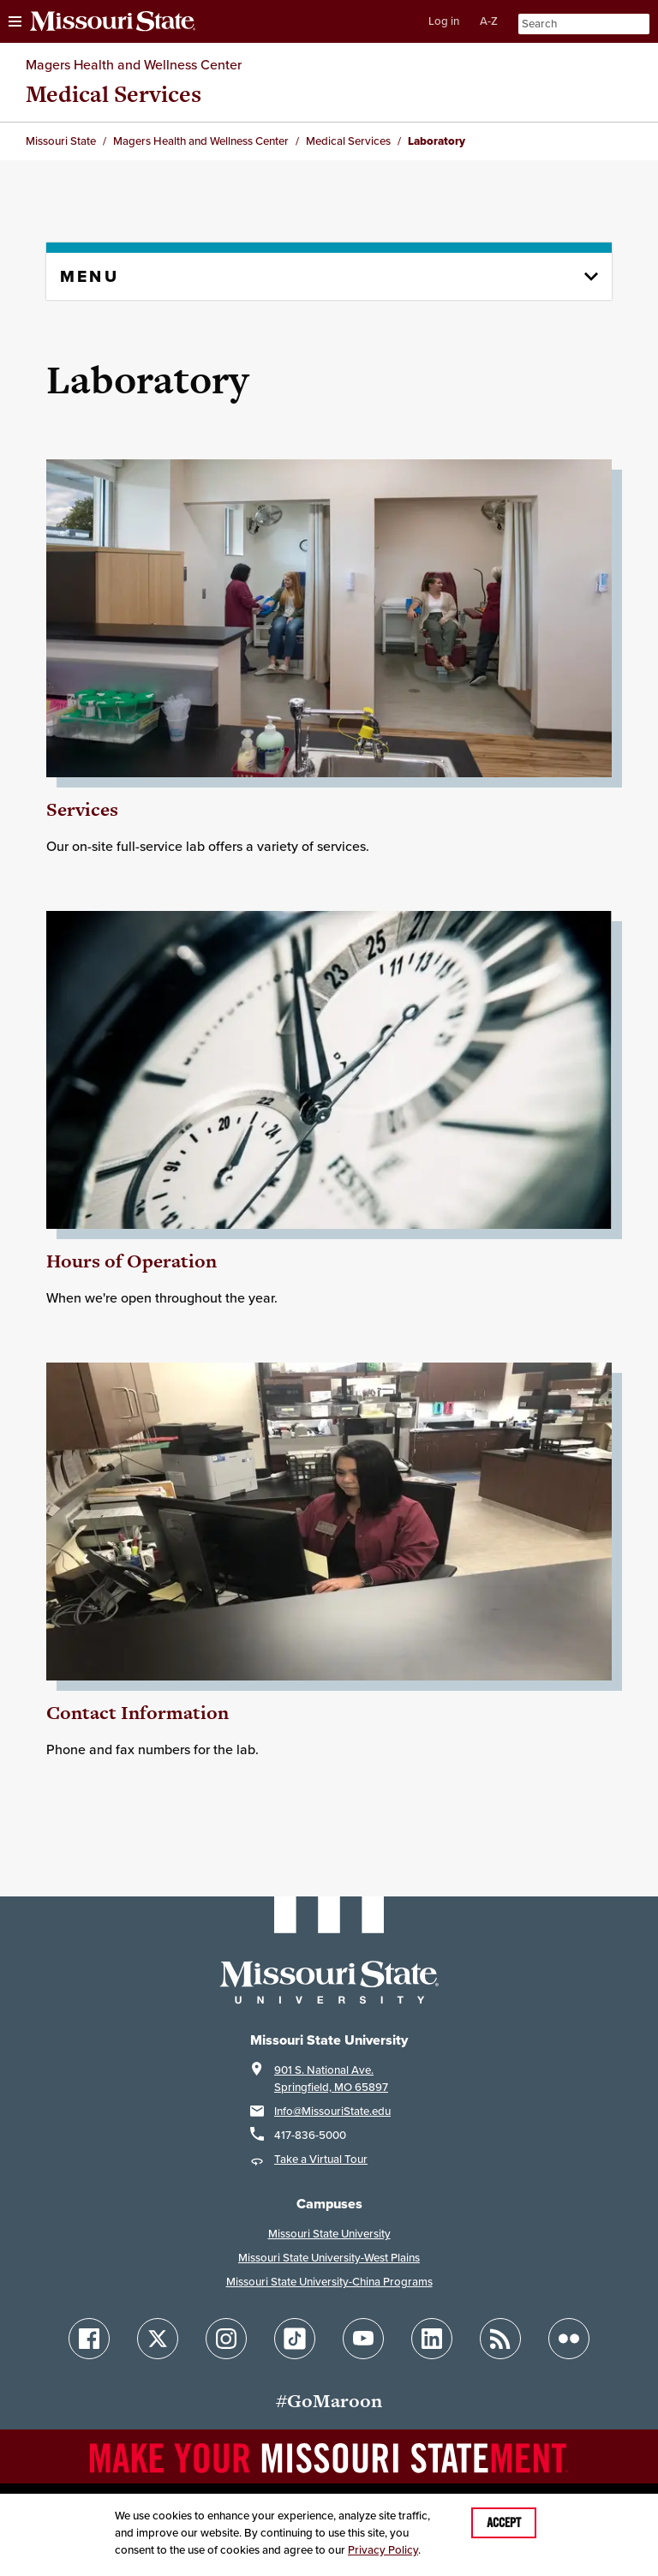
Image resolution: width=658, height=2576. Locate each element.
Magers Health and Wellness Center (134, 64)
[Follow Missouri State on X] (157, 2338)
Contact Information (137, 1712)
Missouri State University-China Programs (329, 2281)
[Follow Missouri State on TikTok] (294, 2338)
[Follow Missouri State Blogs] (500, 2338)
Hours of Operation (131, 1261)
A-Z (489, 21)
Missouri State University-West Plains (329, 2258)
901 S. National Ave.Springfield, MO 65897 (331, 2078)
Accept (504, 2523)
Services (82, 809)
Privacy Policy (383, 2550)
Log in (443, 21)
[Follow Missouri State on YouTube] (363, 2338)
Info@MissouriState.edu (332, 2111)
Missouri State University (329, 2234)
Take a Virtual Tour (321, 2159)
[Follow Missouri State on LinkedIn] (431, 2338)
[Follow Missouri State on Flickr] (568, 2338)
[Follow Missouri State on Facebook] (89, 2338)
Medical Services (113, 94)
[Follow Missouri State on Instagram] (226, 2338)
